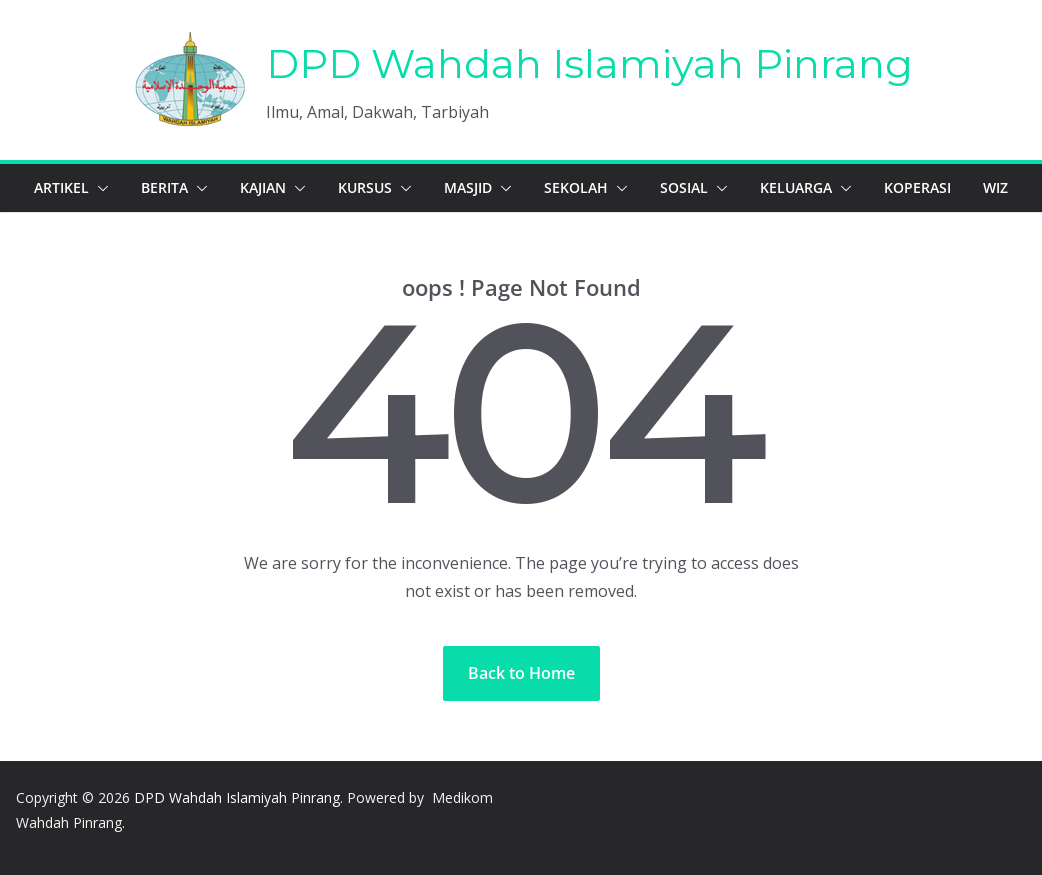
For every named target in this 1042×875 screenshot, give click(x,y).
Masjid (468, 187)
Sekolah (576, 187)
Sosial (684, 187)
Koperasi (917, 187)
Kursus (365, 187)
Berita (164, 187)
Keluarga (796, 187)
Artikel (61, 187)
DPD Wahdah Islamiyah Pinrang (589, 63)
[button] (99, 188)
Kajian (263, 187)
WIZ (995, 187)
